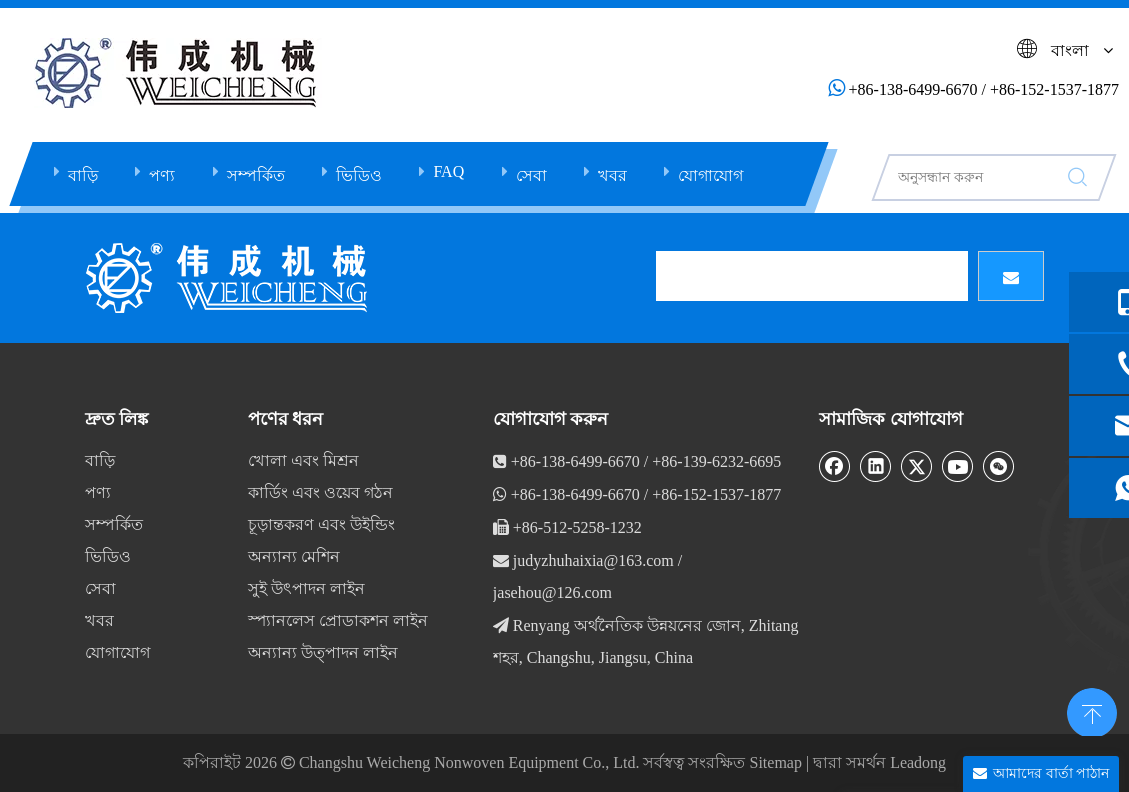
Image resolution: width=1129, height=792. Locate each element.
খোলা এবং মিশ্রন (303, 460)
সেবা (531, 175)
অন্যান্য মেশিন (294, 556)
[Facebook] (835, 466)
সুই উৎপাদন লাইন (306, 588)
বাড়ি (83, 175)
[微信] (999, 466)
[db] (230, 278)
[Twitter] (917, 466)
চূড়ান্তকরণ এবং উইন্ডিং (321, 524)
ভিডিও (359, 175)
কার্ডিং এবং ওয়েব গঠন (320, 492)
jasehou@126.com (552, 592)
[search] (812, 276)
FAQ (448, 171)
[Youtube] (958, 466)
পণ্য (162, 175)
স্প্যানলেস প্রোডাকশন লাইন (338, 620)
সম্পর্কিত (256, 175)
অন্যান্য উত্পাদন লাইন (323, 652)
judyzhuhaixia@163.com (593, 560)
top (1087, 706)
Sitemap (775, 762)
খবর (612, 175)
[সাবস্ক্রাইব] (1011, 276)
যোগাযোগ (710, 175)
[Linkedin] (876, 466)
